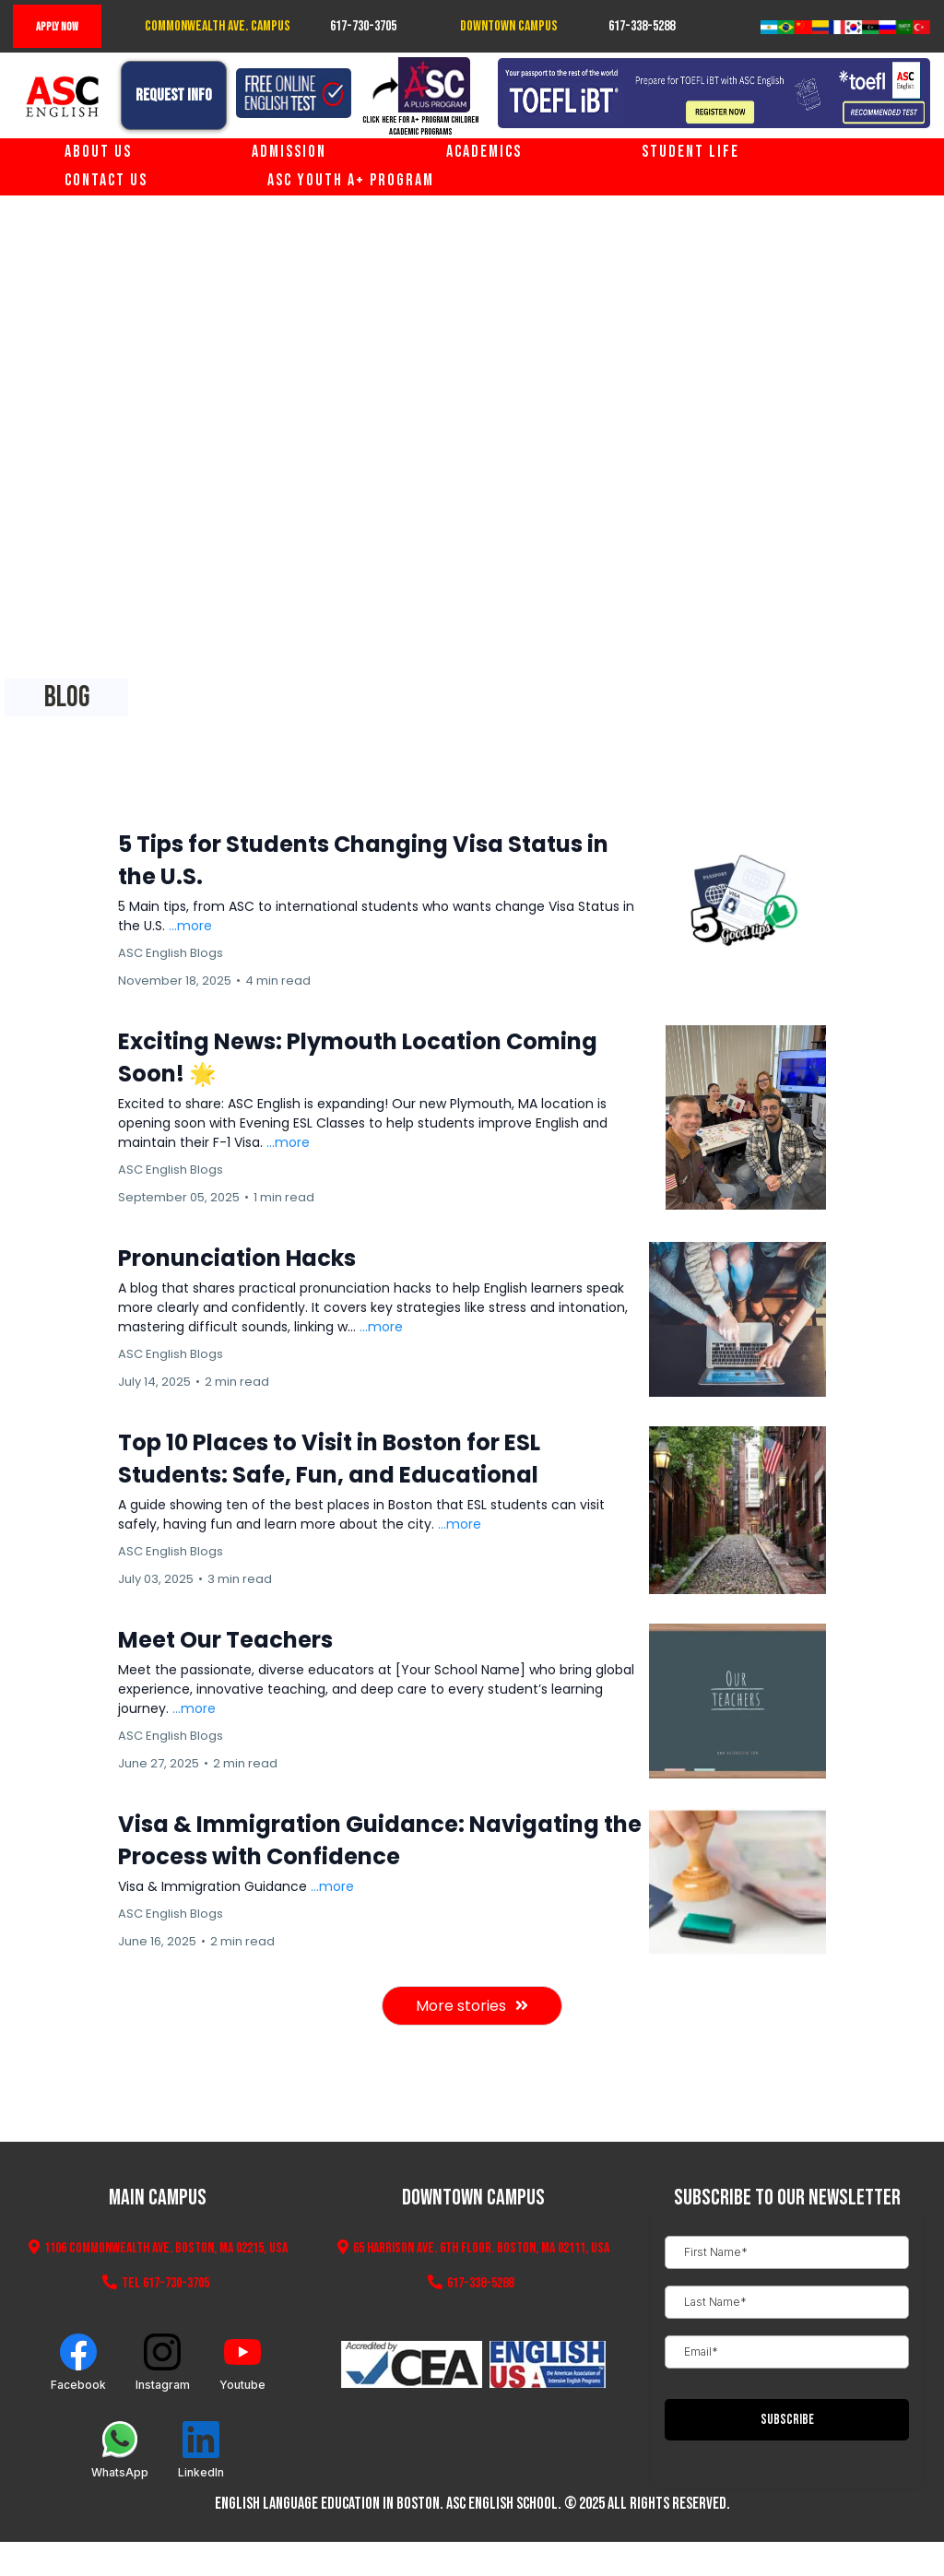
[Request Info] (174, 95)
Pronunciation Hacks (237, 1258)
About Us (98, 151)
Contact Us (106, 180)
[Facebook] (78, 2362)
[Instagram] (163, 2362)
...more (190, 925)
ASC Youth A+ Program (350, 180)
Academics (484, 151)
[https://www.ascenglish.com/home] (62, 97)
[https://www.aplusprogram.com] (420, 84)
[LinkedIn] (201, 2450)
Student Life (690, 151)
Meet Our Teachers (225, 1640)
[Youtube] (242, 2362)
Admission (289, 151)
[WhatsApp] (120, 2450)
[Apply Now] (57, 26)
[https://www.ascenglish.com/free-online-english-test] (293, 93)
